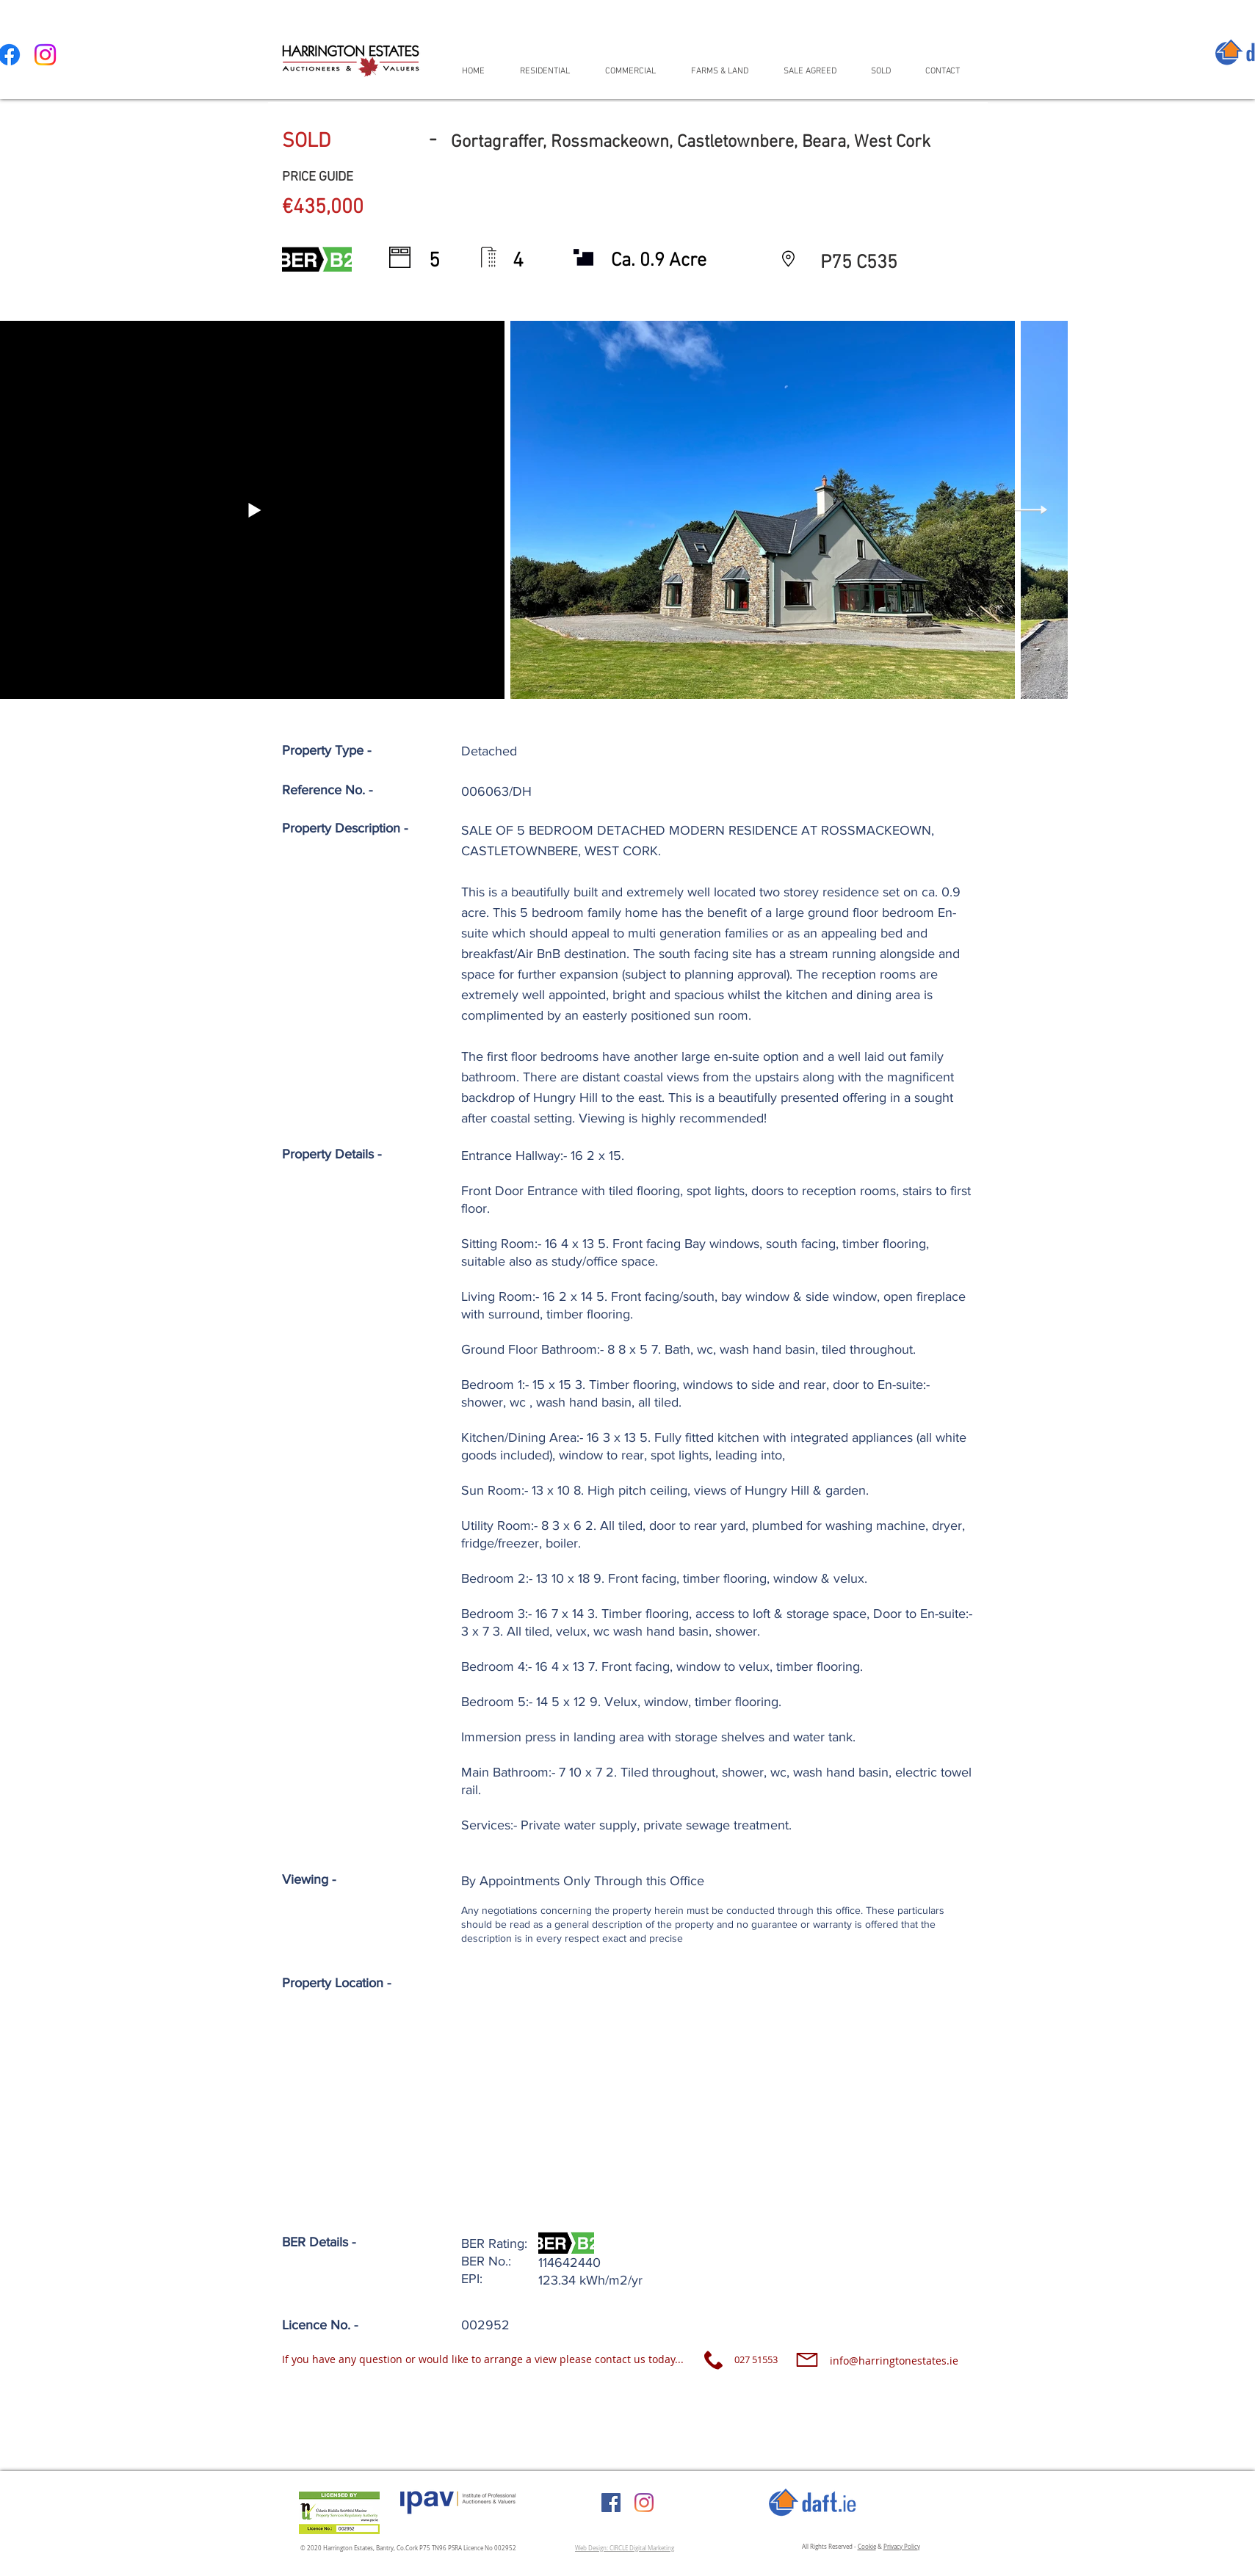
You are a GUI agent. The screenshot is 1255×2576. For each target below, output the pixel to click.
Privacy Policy (901, 2546)
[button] (551, 70)
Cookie (867, 2546)
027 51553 (756, 2359)
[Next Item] (1031, 510)
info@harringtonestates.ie (894, 2361)
